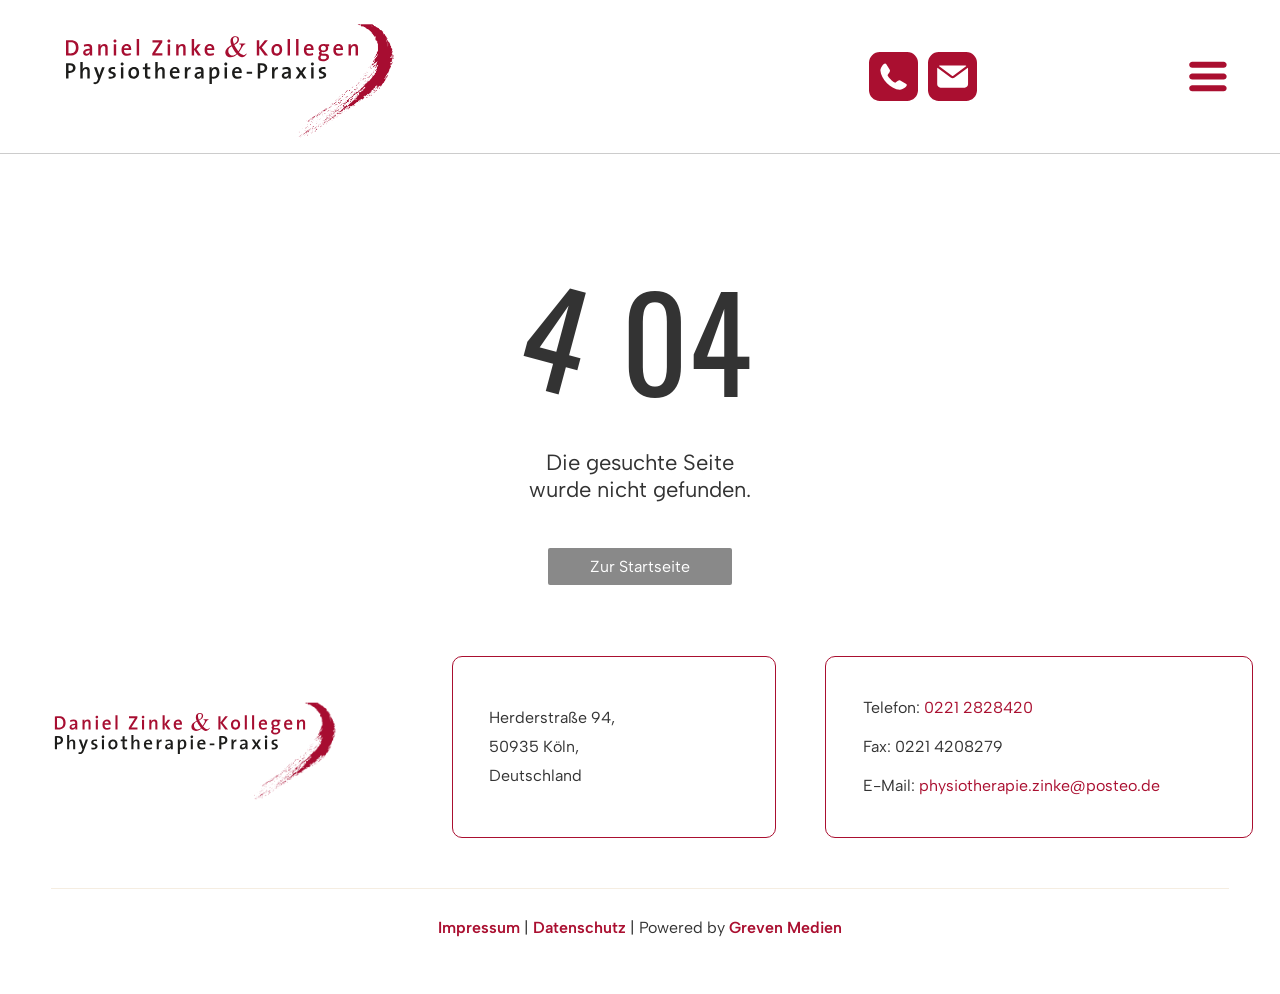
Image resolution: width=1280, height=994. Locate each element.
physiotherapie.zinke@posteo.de (1039, 785)
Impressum (479, 927)
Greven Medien (785, 927)
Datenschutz (579, 927)
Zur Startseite (640, 566)
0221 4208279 (949, 746)
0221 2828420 (978, 707)
